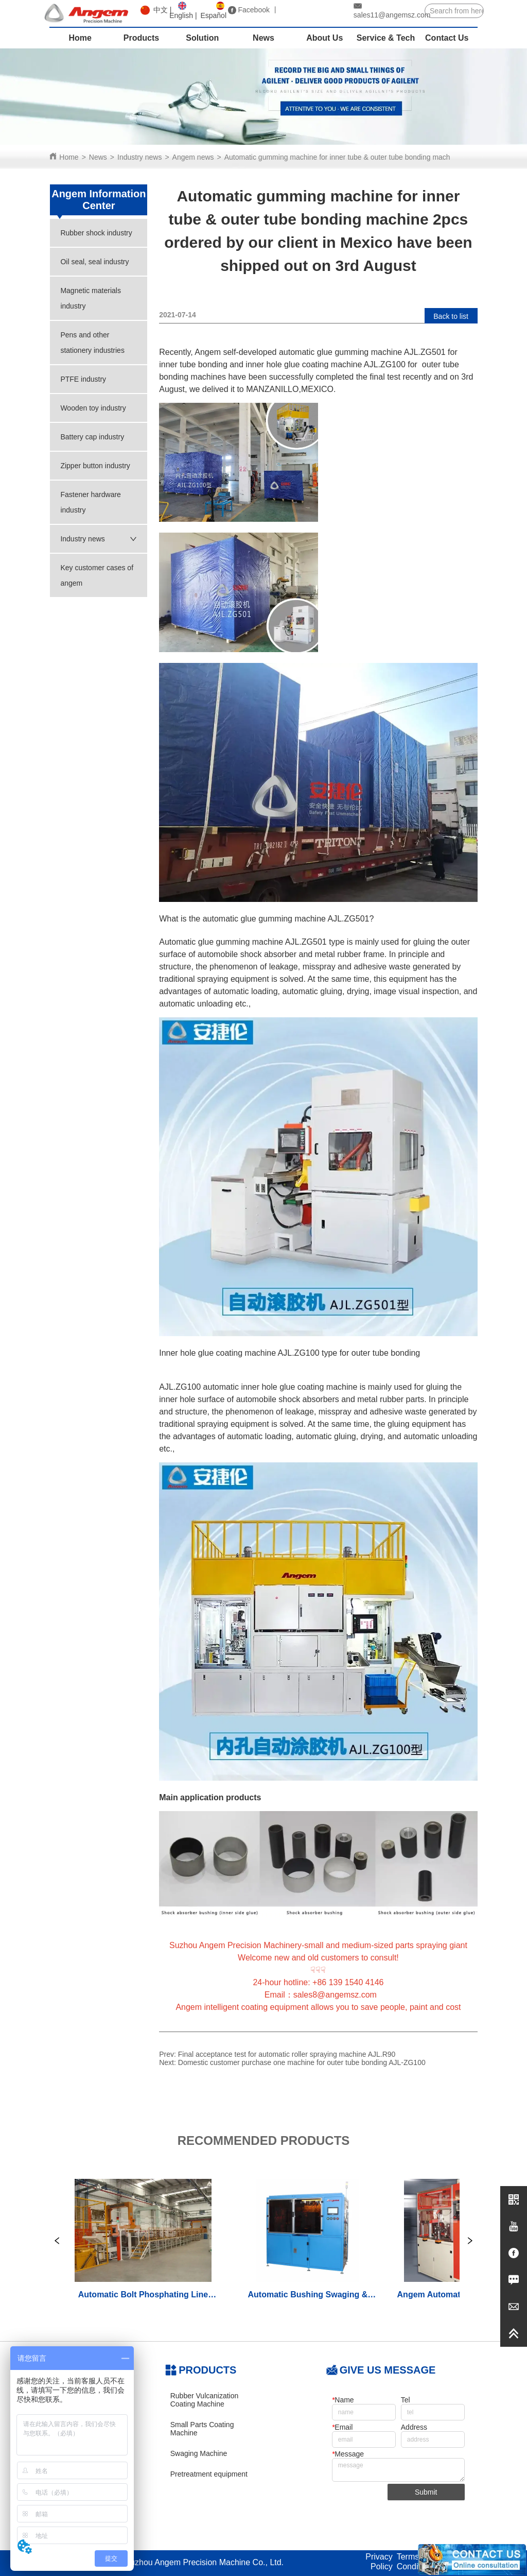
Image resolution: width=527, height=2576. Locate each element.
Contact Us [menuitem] (446, 37)
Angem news (193, 157)
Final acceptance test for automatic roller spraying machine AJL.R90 (287, 2054)
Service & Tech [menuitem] (386, 37)
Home (68, 157)
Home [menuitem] (79, 37)
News (98, 157)
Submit (426, 2492)
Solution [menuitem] (202, 37)
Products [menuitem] (141, 37)
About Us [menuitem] (324, 37)
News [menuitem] (263, 37)
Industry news (139, 157)
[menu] (263, 38)
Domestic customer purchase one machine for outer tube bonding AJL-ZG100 (302, 2062)
